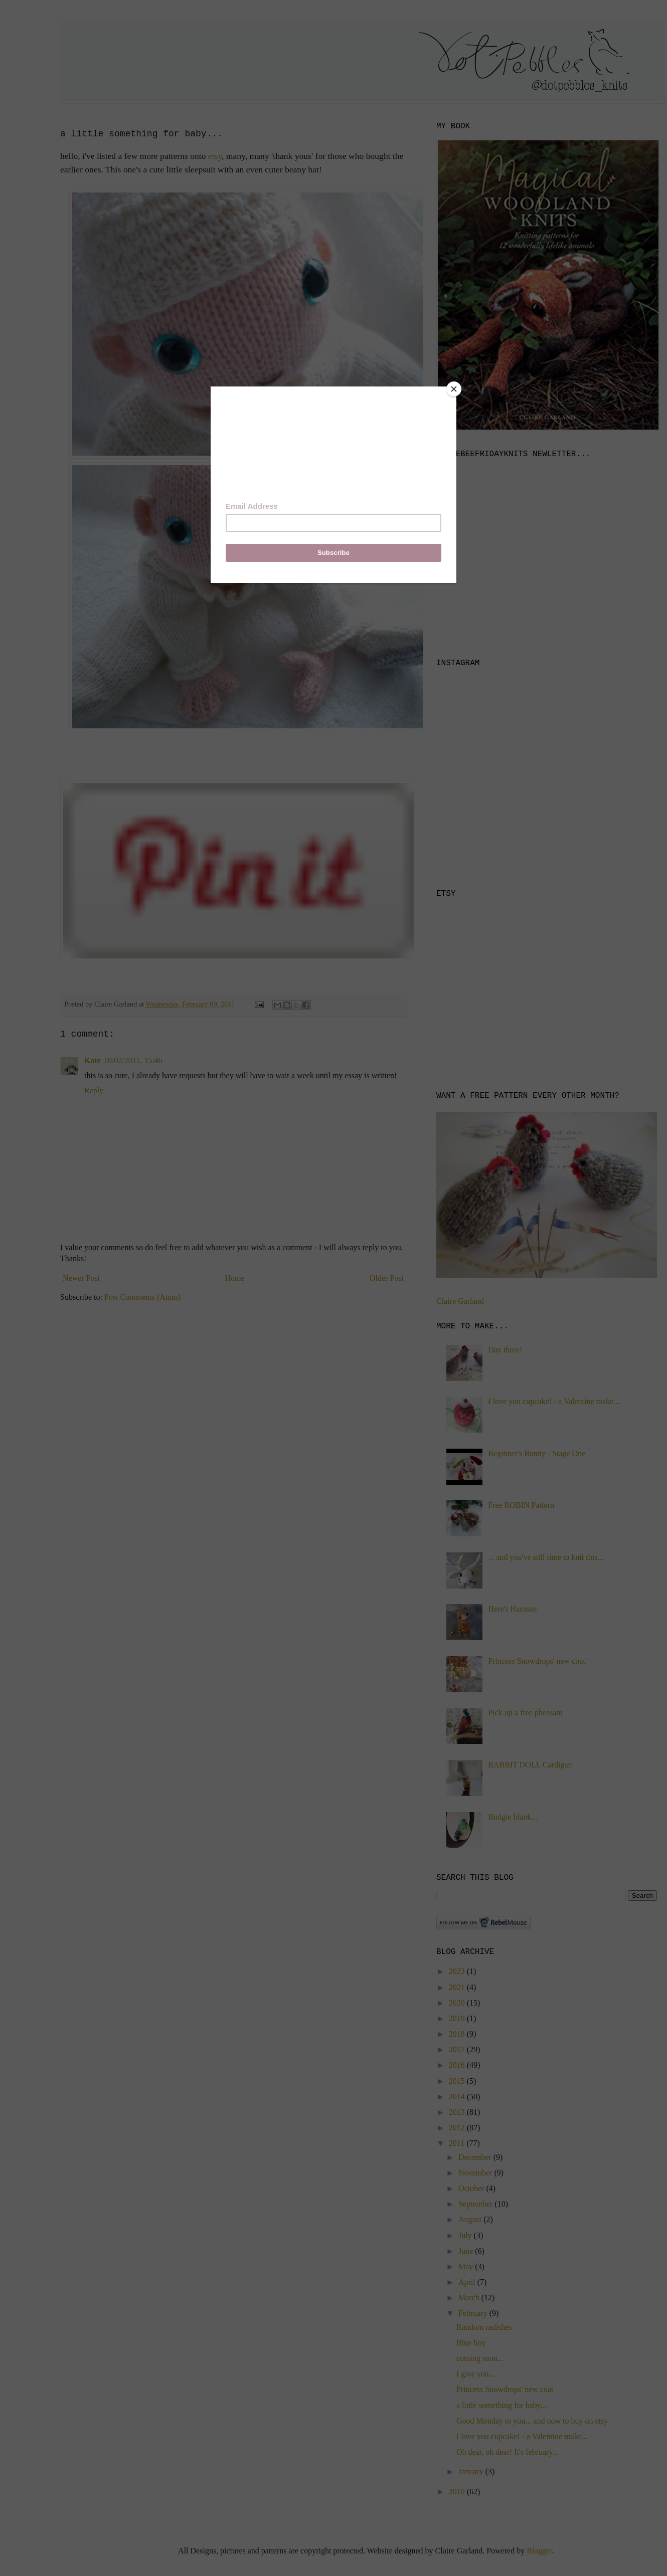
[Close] (453, 389)
